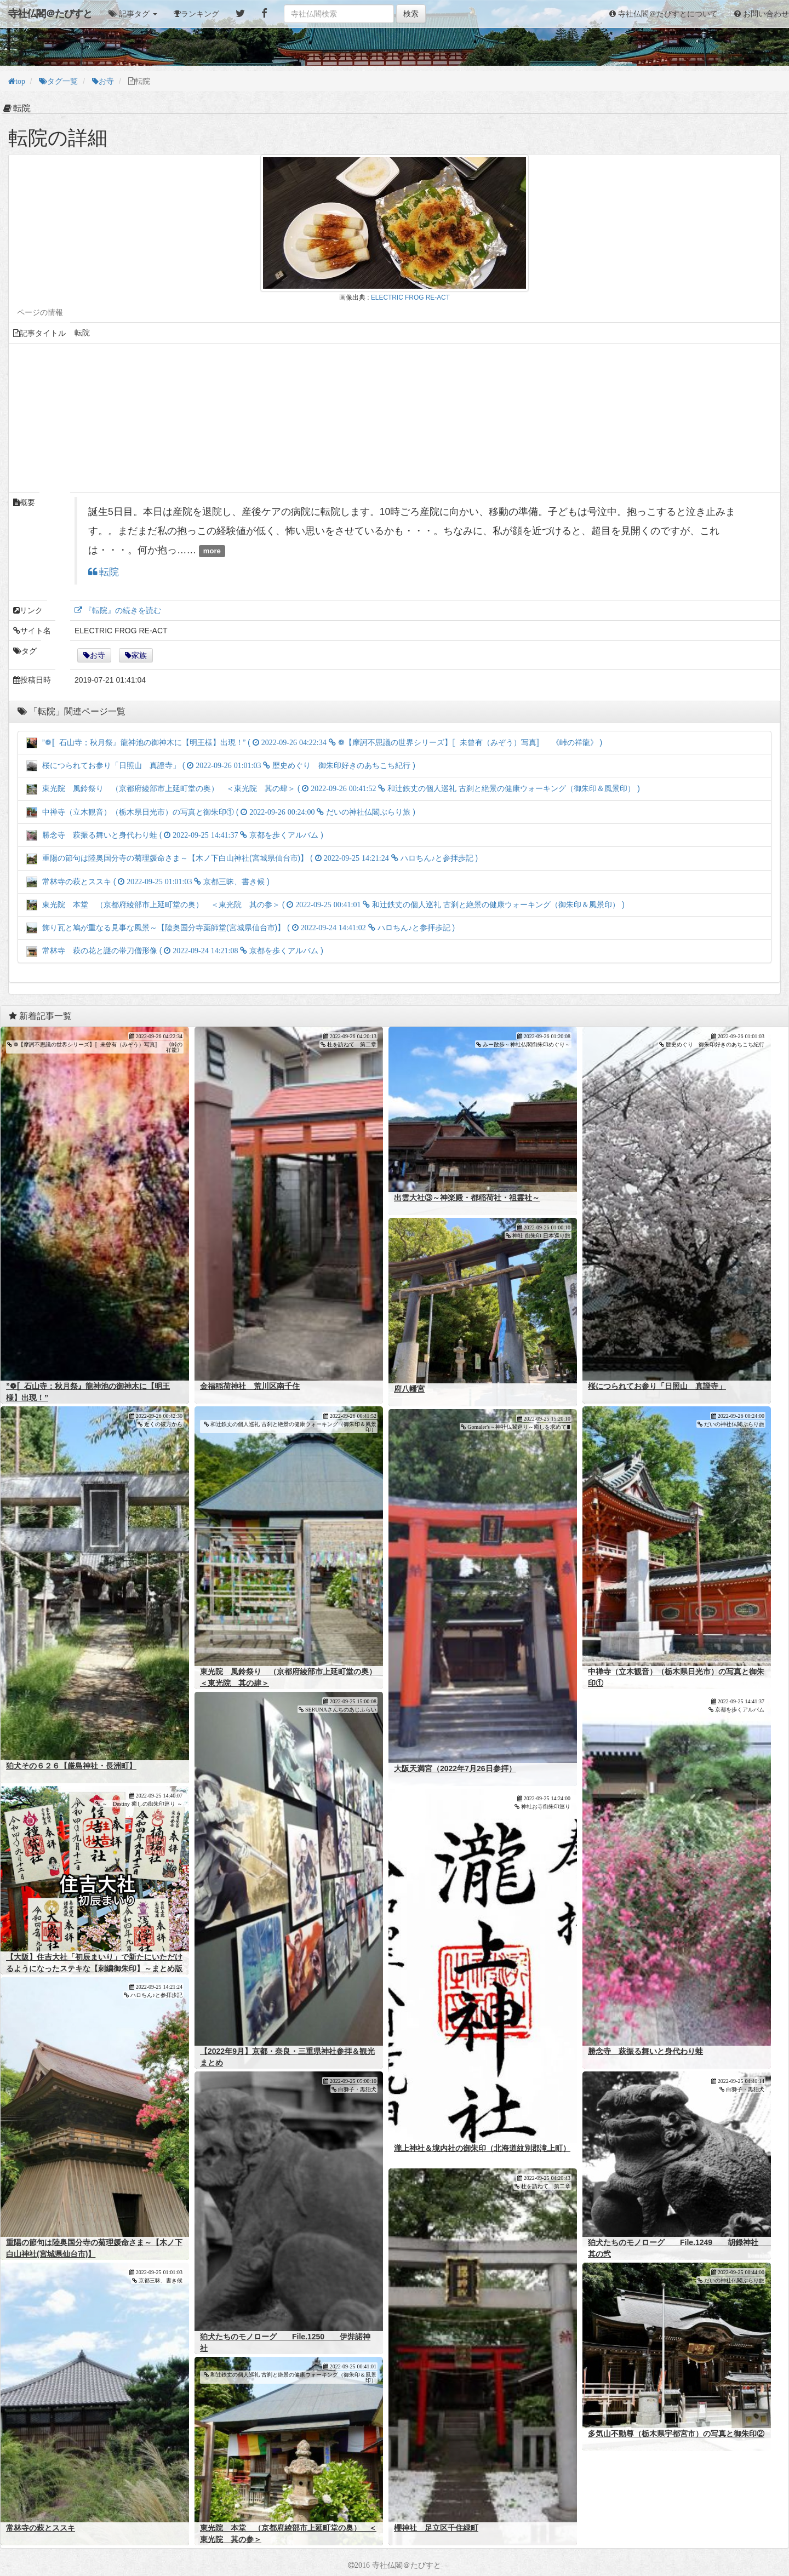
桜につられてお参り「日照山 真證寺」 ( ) (220, 765)
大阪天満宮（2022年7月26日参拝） (455, 1768)
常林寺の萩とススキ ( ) (148, 881)
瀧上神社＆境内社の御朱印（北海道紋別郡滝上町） (482, 2148)
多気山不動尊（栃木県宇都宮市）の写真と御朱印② (676, 2433)
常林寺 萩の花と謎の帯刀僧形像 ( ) (174, 950)
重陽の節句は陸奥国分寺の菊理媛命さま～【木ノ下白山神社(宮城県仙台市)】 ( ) (252, 858)
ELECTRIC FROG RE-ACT (410, 297)
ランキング (200, 14)
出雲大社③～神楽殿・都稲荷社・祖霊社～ (467, 1197)
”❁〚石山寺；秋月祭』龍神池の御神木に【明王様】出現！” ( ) (314, 742)
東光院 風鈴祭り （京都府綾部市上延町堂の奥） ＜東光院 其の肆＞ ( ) (333, 788)
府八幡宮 (409, 1388)
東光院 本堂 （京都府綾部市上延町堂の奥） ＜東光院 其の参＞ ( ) (325, 904)
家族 (139, 655)
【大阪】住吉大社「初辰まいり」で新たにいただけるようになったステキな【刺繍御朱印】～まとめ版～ (94, 1968)
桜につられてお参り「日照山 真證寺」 (657, 1386)
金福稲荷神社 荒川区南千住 (250, 1386)
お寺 (97, 655)
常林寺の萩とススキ (40, 2527)
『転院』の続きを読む (121, 610)
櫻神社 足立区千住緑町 (436, 2527)
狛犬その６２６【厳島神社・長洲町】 (71, 1765)
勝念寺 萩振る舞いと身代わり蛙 (645, 2051)
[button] (132, 13)
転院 (108, 572)
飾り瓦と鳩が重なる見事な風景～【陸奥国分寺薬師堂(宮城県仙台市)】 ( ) (240, 927)
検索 (411, 13)
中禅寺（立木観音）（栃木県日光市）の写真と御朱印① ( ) (220, 812)
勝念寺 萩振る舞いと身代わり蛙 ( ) (174, 835)
